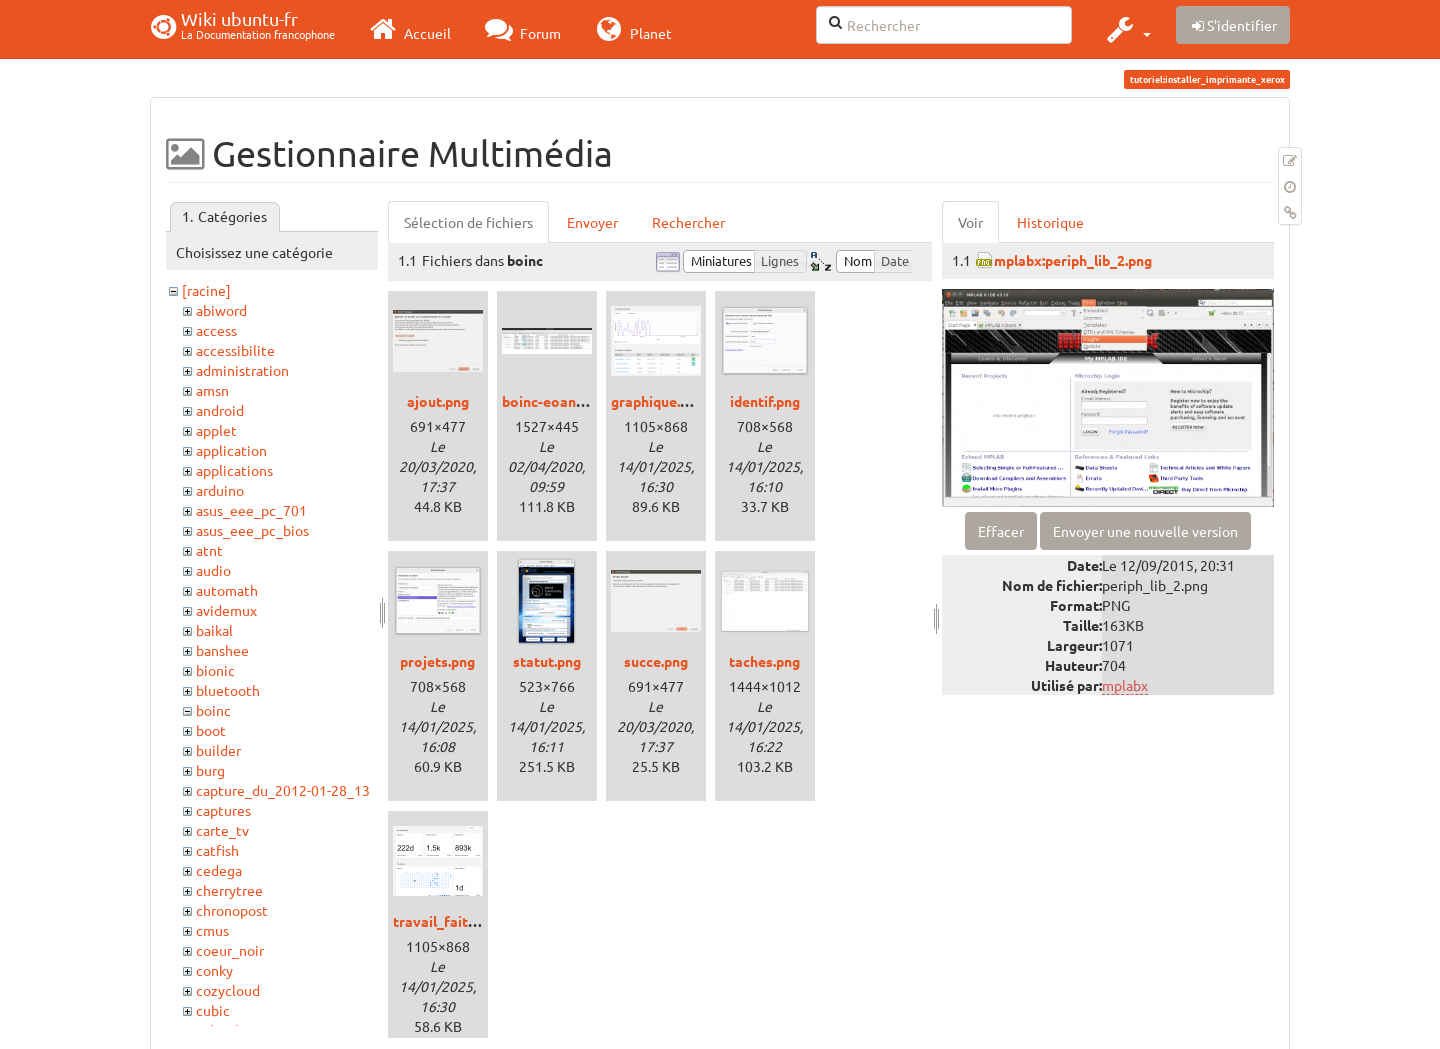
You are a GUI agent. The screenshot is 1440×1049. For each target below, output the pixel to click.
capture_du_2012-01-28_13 (283, 790)
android (220, 410)
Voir (970, 222)
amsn (212, 390)
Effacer (1001, 531)
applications (234, 470)
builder (218, 750)
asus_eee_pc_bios (252, 530)
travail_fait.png (444, 921)
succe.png (656, 661)
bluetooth (228, 690)
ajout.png (438, 401)
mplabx (1125, 685)
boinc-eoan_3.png (560, 401)
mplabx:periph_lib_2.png (1073, 260)
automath (227, 590)
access (216, 330)
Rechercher (688, 222)
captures (223, 810)
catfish (217, 850)
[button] (1126, 29)
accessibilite (235, 350)
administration (242, 370)
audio (213, 570)
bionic (215, 670)
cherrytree (229, 890)
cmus (212, 930)
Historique (1050, 222)
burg (210, 770)
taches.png (764, 661)
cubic (213, 1010)
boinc (213, 710)
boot (211, 730)
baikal (214, 630)
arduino (220, 490)
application (231, 450)
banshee (222, 650)
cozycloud (228, 990)
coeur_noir (230, 950)
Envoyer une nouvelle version (1145, 531)
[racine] (206, 290)
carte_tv (222, 830)
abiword (221, 310)
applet (216, 430)
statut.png (547, 661)
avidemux (226, 610)
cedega (219, 870)
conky (214, 970)
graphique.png (657, 401)
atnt (209, 550)
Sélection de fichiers (468, 222)
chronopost (232, 910)
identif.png (765, 401)
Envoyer (592, 222)
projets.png (437, 661)
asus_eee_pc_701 (251, 510)
